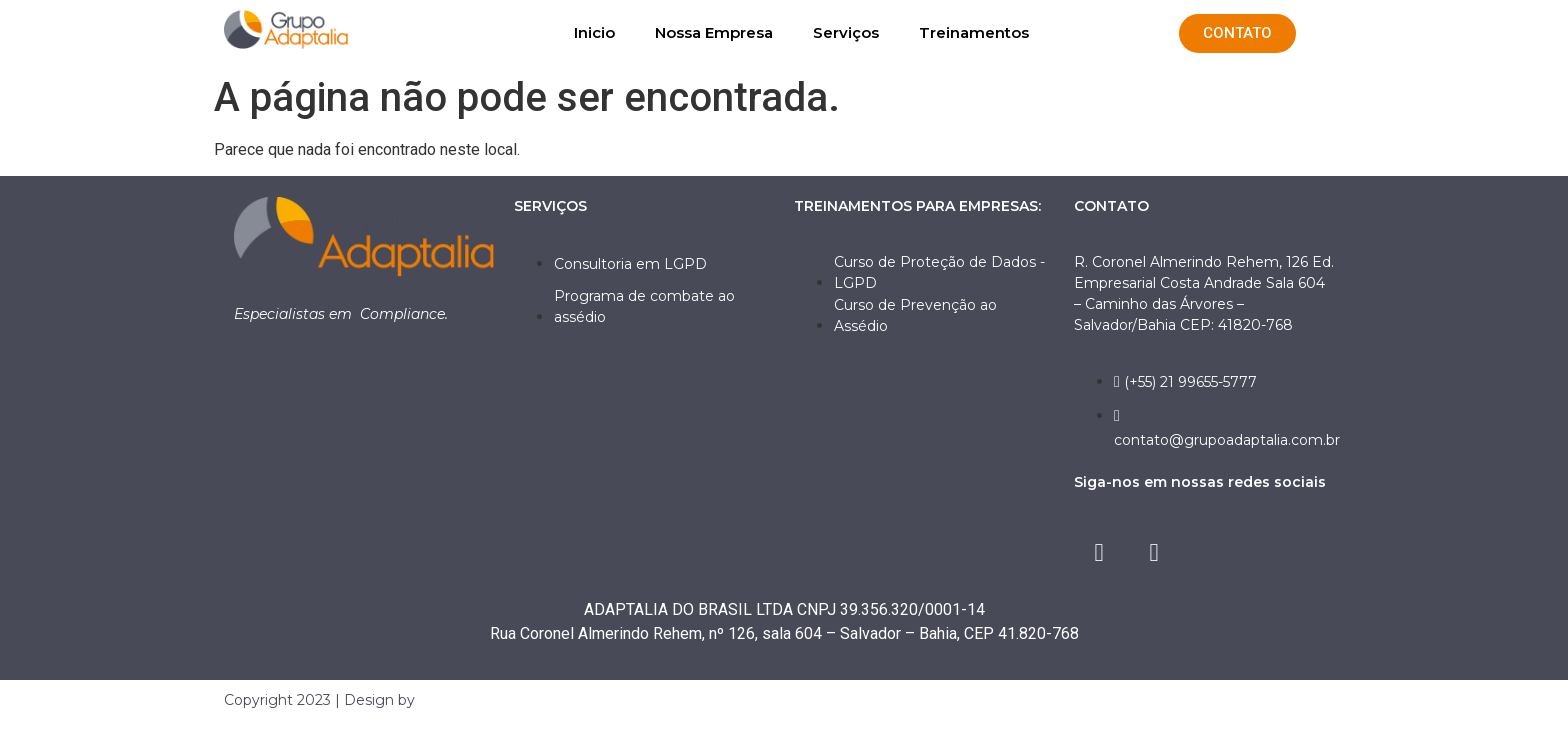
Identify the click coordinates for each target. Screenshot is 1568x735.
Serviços (846, 32)
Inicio (594, 32)
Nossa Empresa (714, 32)
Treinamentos (974, 32)
